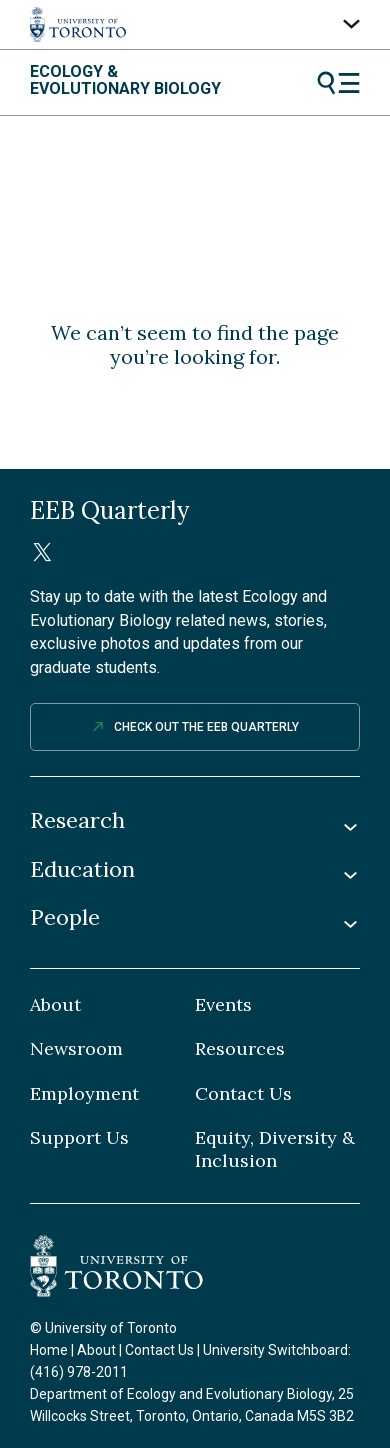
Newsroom (76, 1049)
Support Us (79, 1138)
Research (77, 820)
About (55, 1005)
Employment (84, 1094)
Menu (338, 83)
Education (82, 869)
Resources (240, 1049)
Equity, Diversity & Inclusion (275, 1149)
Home (49, 1350)
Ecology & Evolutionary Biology (125, 80)
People (65, 917)
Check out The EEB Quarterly (206, 727)
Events (223, 1005)
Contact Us (243, 1094)
